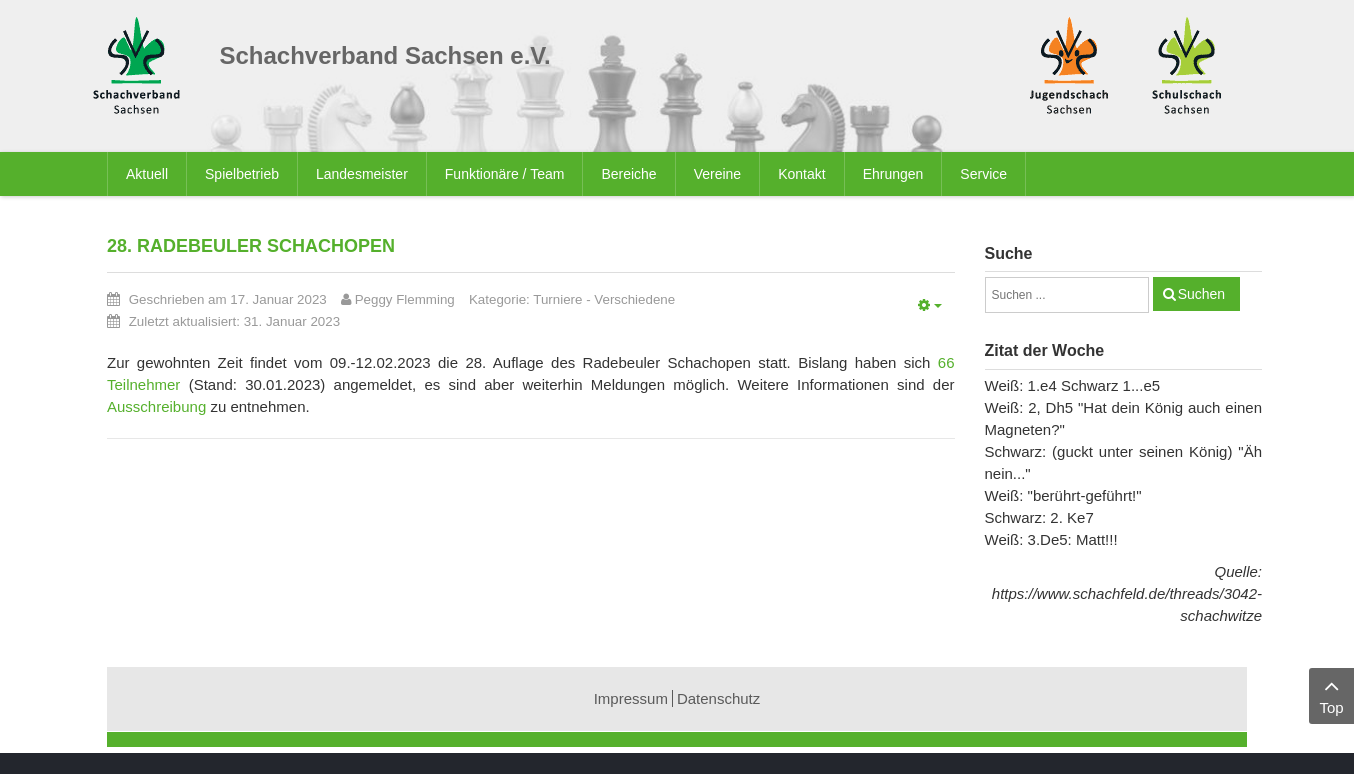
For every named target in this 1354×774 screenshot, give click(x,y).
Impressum (631, 698)
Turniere (557, 299)
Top (1331, 694)
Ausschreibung (156, 406)
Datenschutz (718, 698)
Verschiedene (634, 299)
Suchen (1201, 294)
